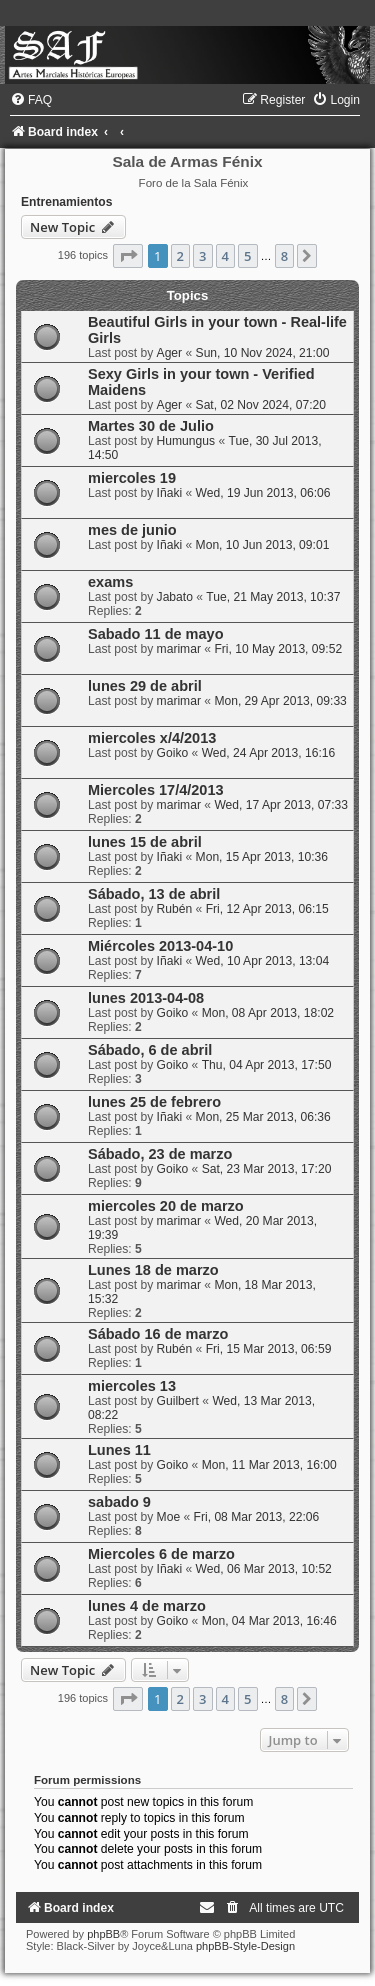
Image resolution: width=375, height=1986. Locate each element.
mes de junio (132, 530)
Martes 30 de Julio (151, 426)
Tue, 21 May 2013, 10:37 (273, 597)
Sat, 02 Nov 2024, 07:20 (261, 405)
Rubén (175, 909)
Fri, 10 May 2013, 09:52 (278, 649)
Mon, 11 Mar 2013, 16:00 (269, 1465)
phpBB (103, 1934)
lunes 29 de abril (145, 686)
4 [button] (225, 256)
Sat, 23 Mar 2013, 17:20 (267, 1169)
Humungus (186, 441)
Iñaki (170, 493)
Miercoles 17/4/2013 (156, 790)
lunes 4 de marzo (147, 1606)
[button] (128, 256)
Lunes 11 (119, 1450)
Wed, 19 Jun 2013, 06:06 (263, 493)
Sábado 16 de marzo (158, 1334)
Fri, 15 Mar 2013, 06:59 (269, 1349)
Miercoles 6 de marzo (161, 1554)
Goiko (173, 753)
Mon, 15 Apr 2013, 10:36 (262, 857)
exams (110, 582)
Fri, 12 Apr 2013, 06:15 (267, 909)
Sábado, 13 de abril (154, 894)
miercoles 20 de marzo (166, 1206)
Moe (169, 1517)
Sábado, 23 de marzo (160, 1154)
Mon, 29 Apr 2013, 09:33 (280, 701)
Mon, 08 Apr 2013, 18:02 (268, 1013)
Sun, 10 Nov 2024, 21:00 (263, 353)
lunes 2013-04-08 (146, 998)
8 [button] (284, 256)
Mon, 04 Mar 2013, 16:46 (269, 1621)
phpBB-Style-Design (245, 1946)
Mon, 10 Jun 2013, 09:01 (263, 545)
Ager (170, 353)
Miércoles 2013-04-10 (160, 946)
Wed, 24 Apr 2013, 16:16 (269, 753)
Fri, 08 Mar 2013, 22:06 (257, 1517)
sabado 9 (119, 1502)
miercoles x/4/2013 (152, 738)
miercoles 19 (132, 478)
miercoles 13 (132, 1386)
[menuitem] (31, 100)
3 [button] (202, 256)
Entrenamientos (66, 202)
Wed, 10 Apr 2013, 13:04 (263, 961)
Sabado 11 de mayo (156, 634)
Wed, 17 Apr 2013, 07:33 (281, 805)
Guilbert (178, 1401)
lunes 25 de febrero (154, 1102)
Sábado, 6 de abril (150, 1050)
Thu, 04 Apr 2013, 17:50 (267, 1065)
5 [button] (247, 256)
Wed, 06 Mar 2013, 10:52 (264, 1569)
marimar (179, 649)
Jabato (175, 597)
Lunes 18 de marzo (153, 1270)
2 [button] (180, 256)
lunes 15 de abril (145, 842)
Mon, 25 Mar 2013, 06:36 (263, 1117)
